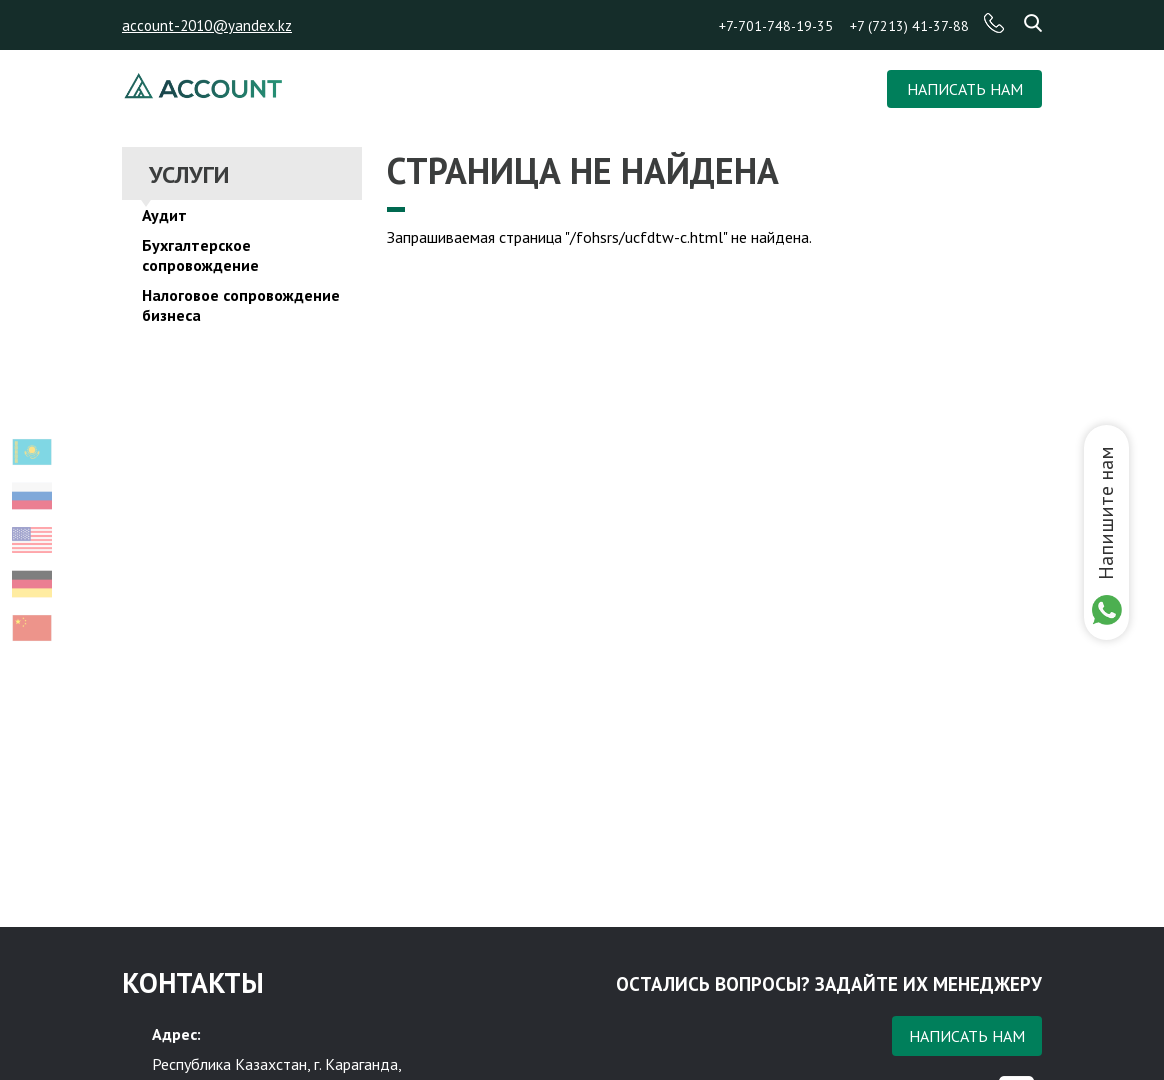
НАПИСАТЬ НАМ (965, 89)
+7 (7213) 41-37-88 (909, 26)
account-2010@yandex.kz (207, 25)
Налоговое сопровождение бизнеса (241, 305)
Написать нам (967, 1036)
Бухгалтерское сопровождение (200, 255)
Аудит (164, 215)
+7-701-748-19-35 (776, 26)
